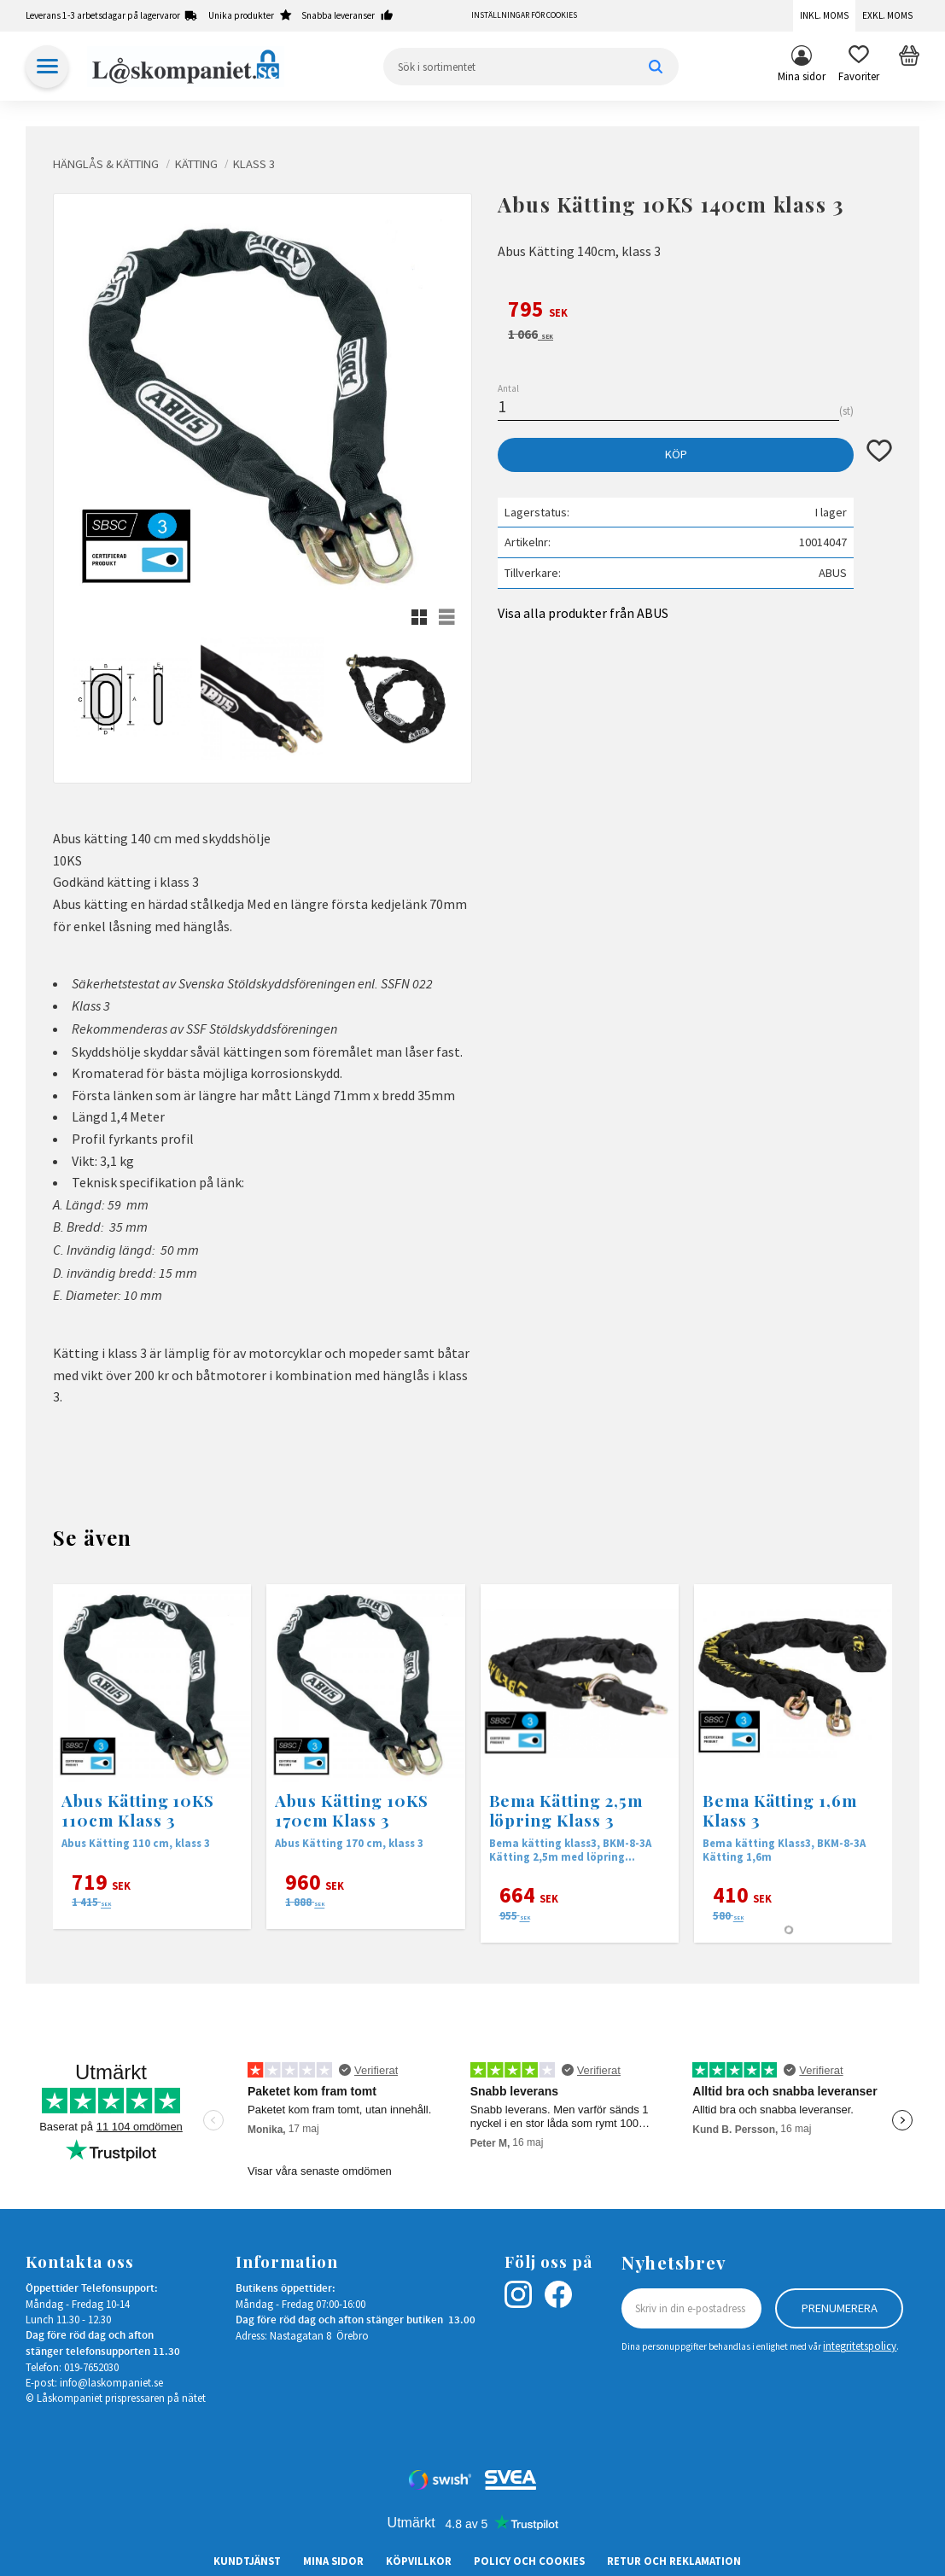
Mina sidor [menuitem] (801, 76)
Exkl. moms (887, 15)
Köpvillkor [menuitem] (419, 2560)
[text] (695, 311)
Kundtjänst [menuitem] (247, 2560)
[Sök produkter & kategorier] (531, 66)
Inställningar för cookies (524, 15)
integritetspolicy (859, 2345)
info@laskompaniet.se (111, 2382)
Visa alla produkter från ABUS (583, 612)
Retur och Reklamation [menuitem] (674, 2560)
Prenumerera (840, 2308)
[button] (858, 66)
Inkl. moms (824, 15)
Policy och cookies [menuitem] (529, 2560)
